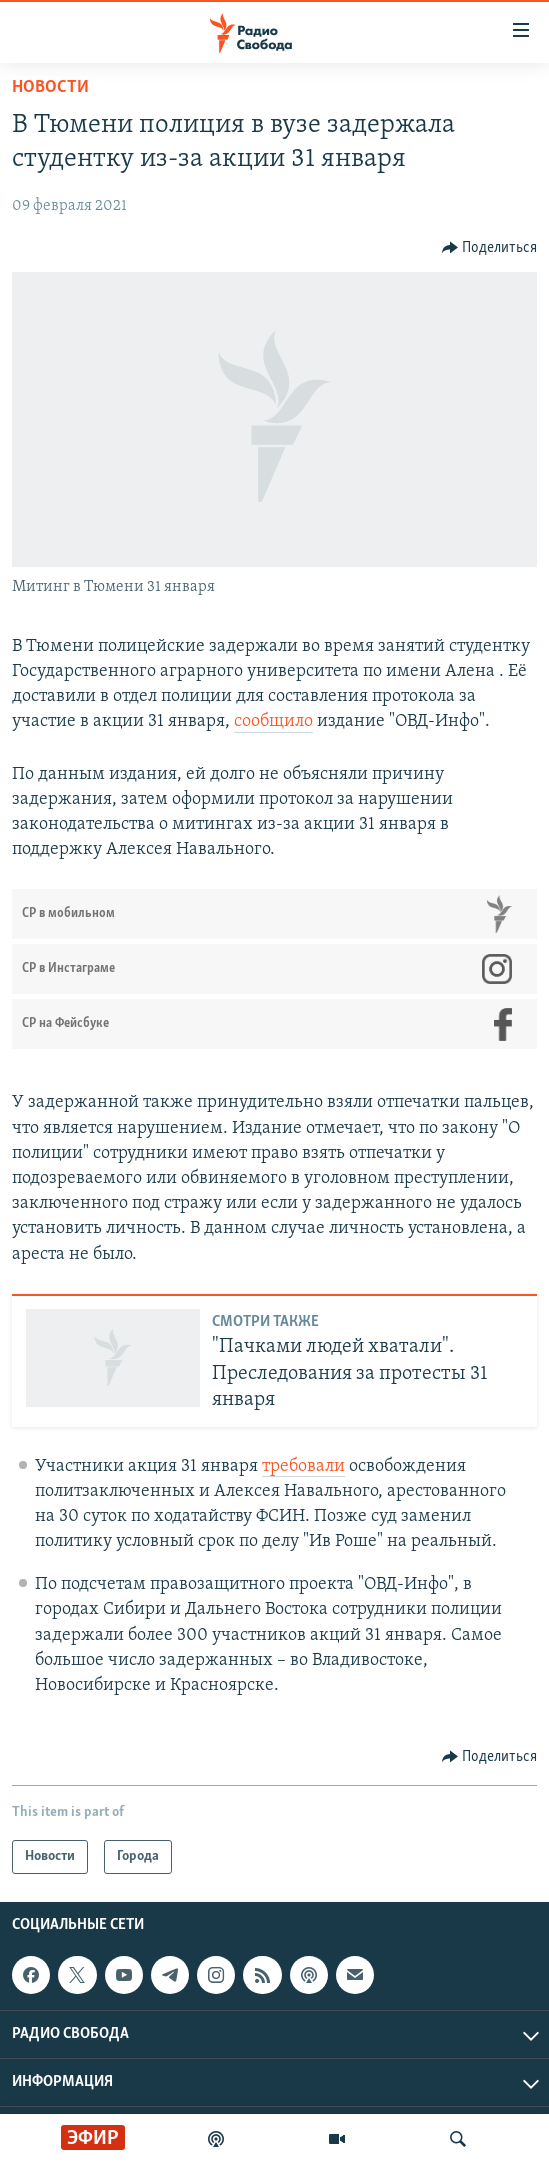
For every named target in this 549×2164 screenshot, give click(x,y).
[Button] (490, 248)
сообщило (273, 721)
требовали (303, 1466)
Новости (50, 87)
